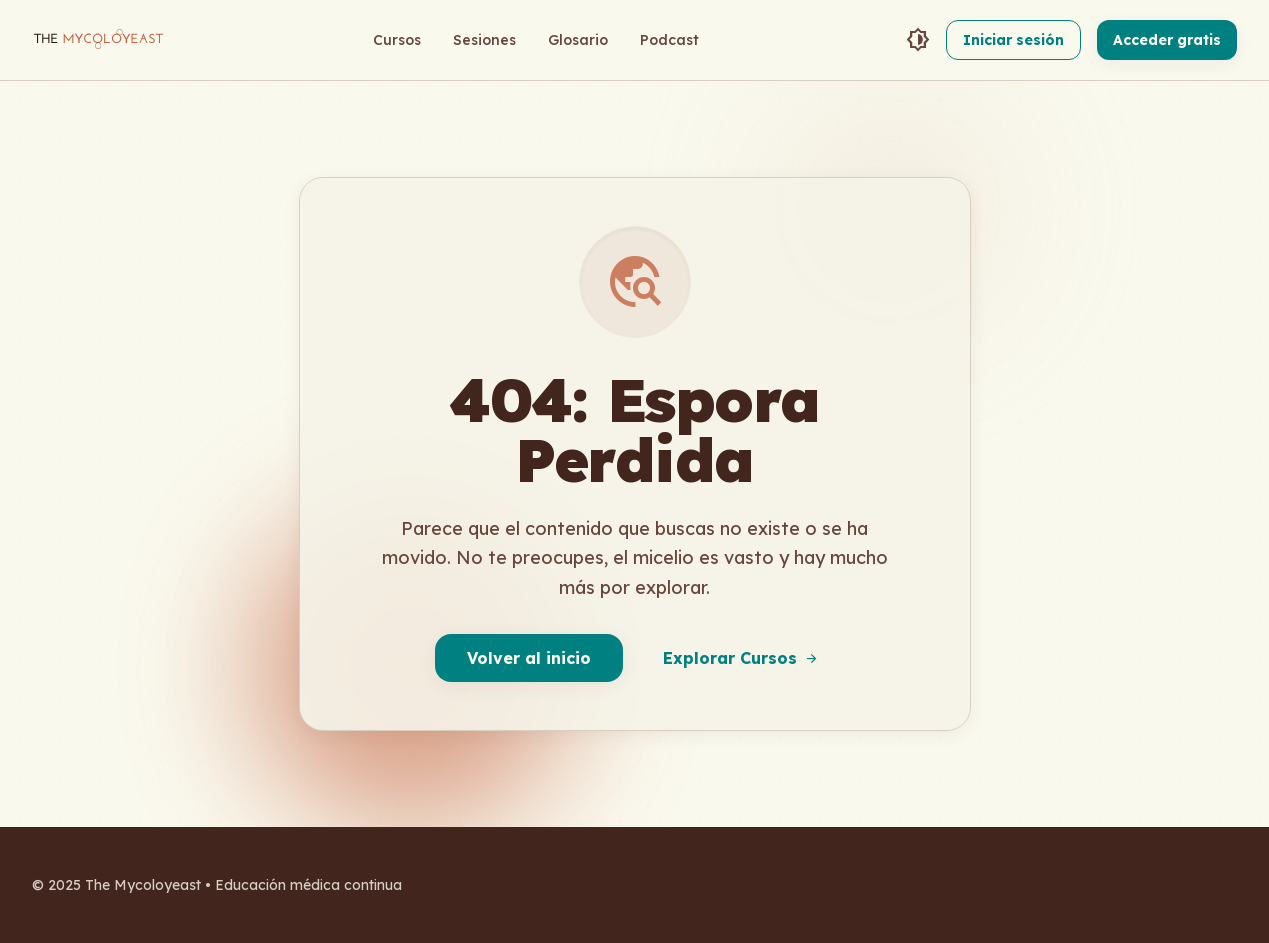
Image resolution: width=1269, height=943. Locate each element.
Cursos (397, 40)
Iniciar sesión (1013, 40)
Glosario (578, 40)
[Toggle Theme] (918, 40)
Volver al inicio (529, 658)
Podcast (669, 40)
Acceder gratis (1167, 40)
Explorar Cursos (741, 658)
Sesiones (484, 40)
